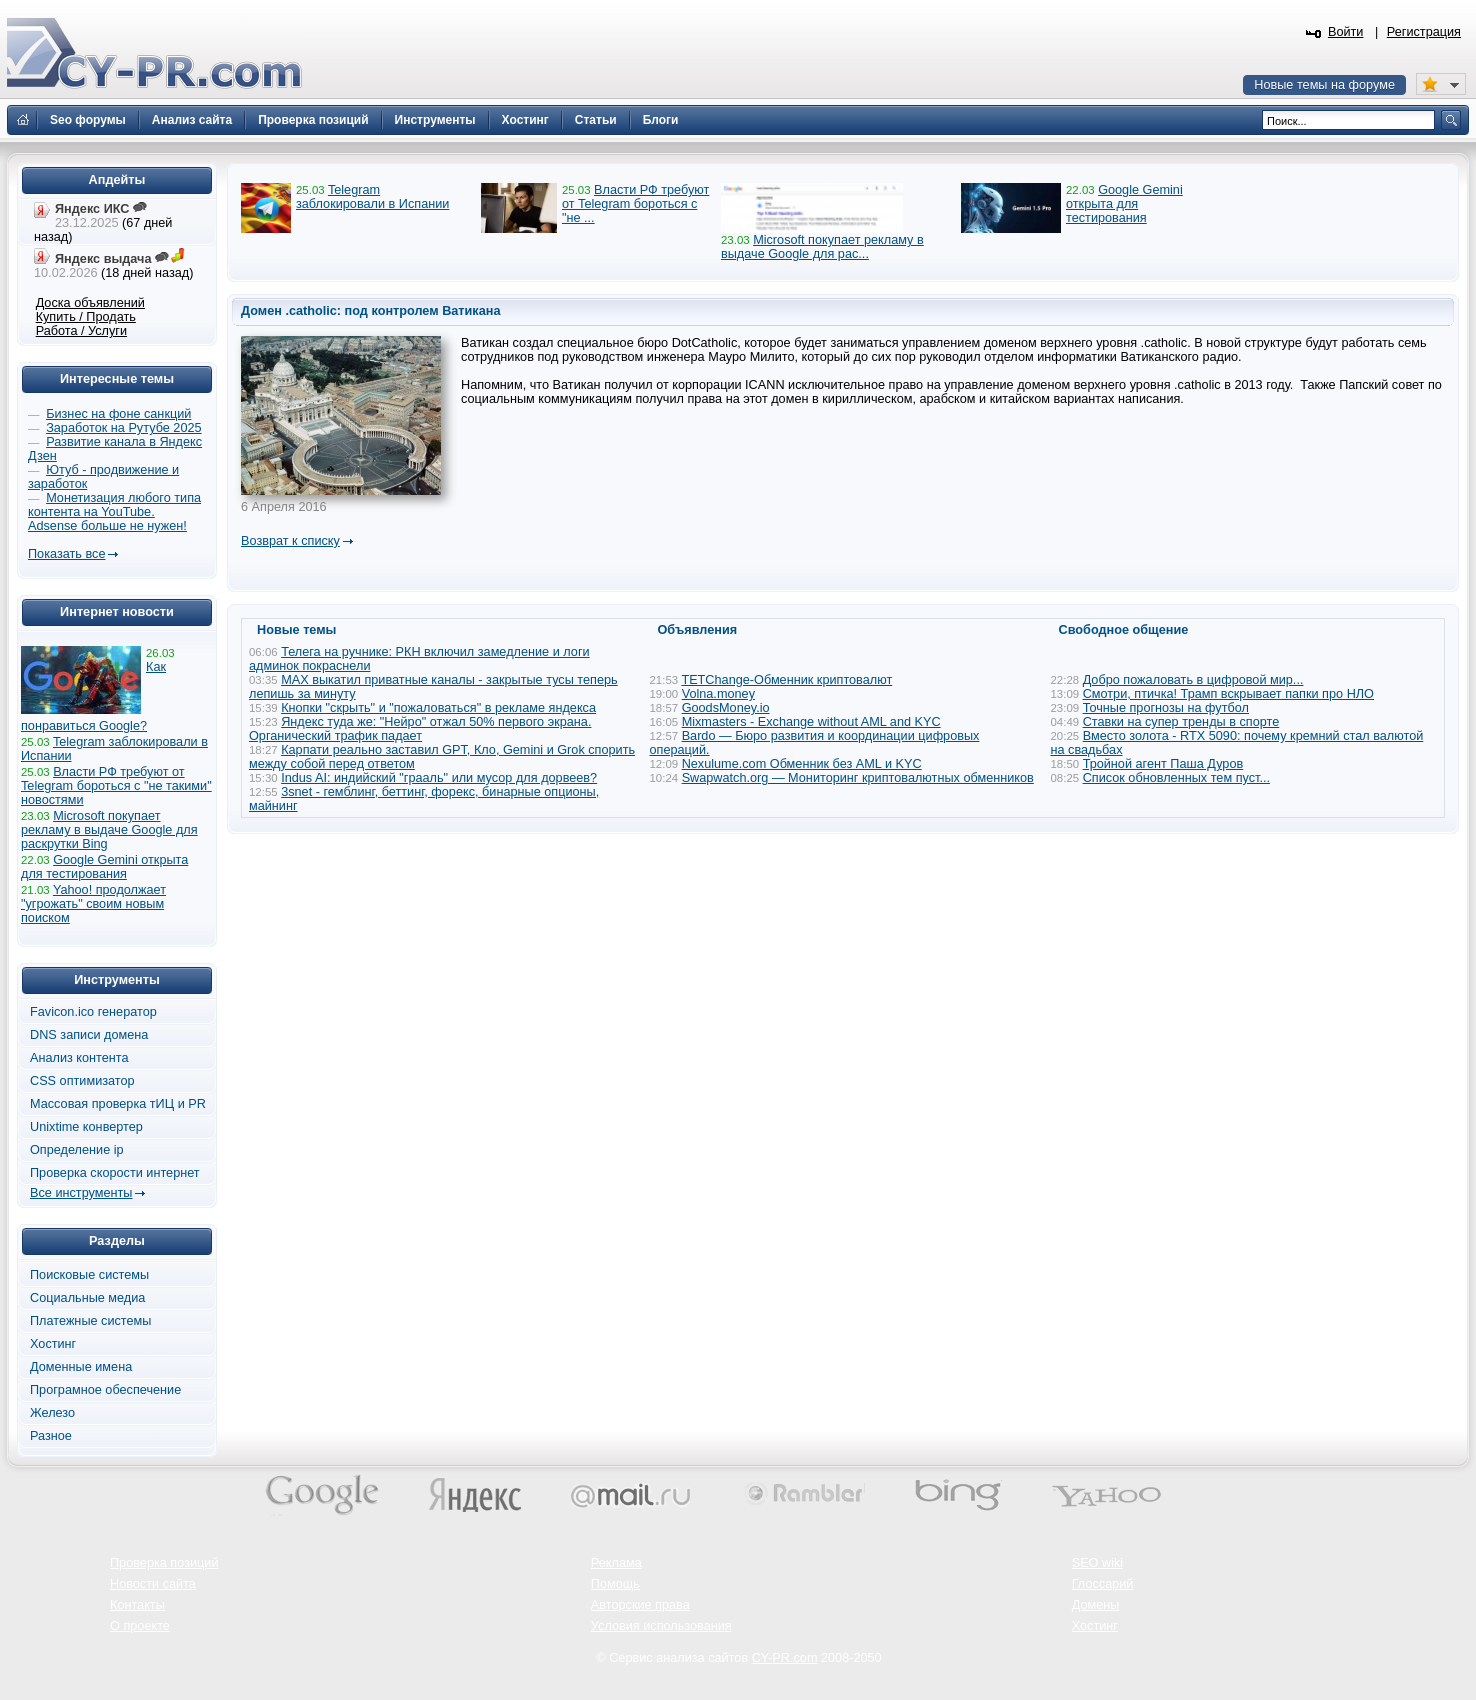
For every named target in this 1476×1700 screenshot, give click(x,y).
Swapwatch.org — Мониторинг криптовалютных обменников (858, 778)
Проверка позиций (164, 1563)
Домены (1096, 1605)
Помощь (615, 1584)
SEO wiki (1097, 1563)
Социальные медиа (87, 1298)
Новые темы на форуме (1324, 85)
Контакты (137, 1605)
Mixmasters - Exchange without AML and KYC (811, 722)
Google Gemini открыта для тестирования (1124, 204)
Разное (51, 1436)
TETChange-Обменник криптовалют (786, 680)
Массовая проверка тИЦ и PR (118, 1104)
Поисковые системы (89, 1275)
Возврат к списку (290, 541)
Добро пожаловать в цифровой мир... (1193, 680)
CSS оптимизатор (82, 1081)
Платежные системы (90, 1321)
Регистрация (1424, 32)
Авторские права (640, 1605)
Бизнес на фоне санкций (118, 414)
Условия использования (661, 1626)
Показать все (66, 554)
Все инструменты (81, 1193)
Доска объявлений (90, 303)
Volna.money (718, 694)
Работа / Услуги (81, 331)
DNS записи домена (89, 1035)
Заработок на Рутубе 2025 (123, 428)
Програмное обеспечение (105, 1390)
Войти (1346, 32)
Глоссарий (1103, 1584)
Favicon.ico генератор (93, 1012)
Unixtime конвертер (86, 1127)
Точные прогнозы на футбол (1166, 708)
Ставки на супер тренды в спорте (1181, 722)
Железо (52, 1413)
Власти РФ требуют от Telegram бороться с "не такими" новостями (116, 786)
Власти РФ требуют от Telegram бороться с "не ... (635, 204)
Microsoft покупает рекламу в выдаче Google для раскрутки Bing (109, 830)
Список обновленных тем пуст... (1176, 778)
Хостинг (53, 1344)
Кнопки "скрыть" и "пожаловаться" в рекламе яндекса (438, 708)
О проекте (140, 1626)
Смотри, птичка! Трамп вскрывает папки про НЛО (1228, 694)
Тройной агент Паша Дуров (1163, 764)
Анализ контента (79, 1058)
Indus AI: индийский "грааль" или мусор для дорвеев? (439, 778)
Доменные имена (81, 1367)
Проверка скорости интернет (115, 1173)
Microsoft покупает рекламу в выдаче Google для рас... (822, 247)
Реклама (616, 1563)
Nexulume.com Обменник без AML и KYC (802, 764)
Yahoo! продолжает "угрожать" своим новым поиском (93, 904)
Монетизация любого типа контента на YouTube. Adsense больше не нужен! (114, 512)
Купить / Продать (86, 317)
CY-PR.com (785, 1658)
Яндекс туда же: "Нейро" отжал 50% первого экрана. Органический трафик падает (420, 729)
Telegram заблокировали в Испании (372, 197)
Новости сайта (153, 1584)
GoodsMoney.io (726, 708)
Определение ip (77, 1150)
